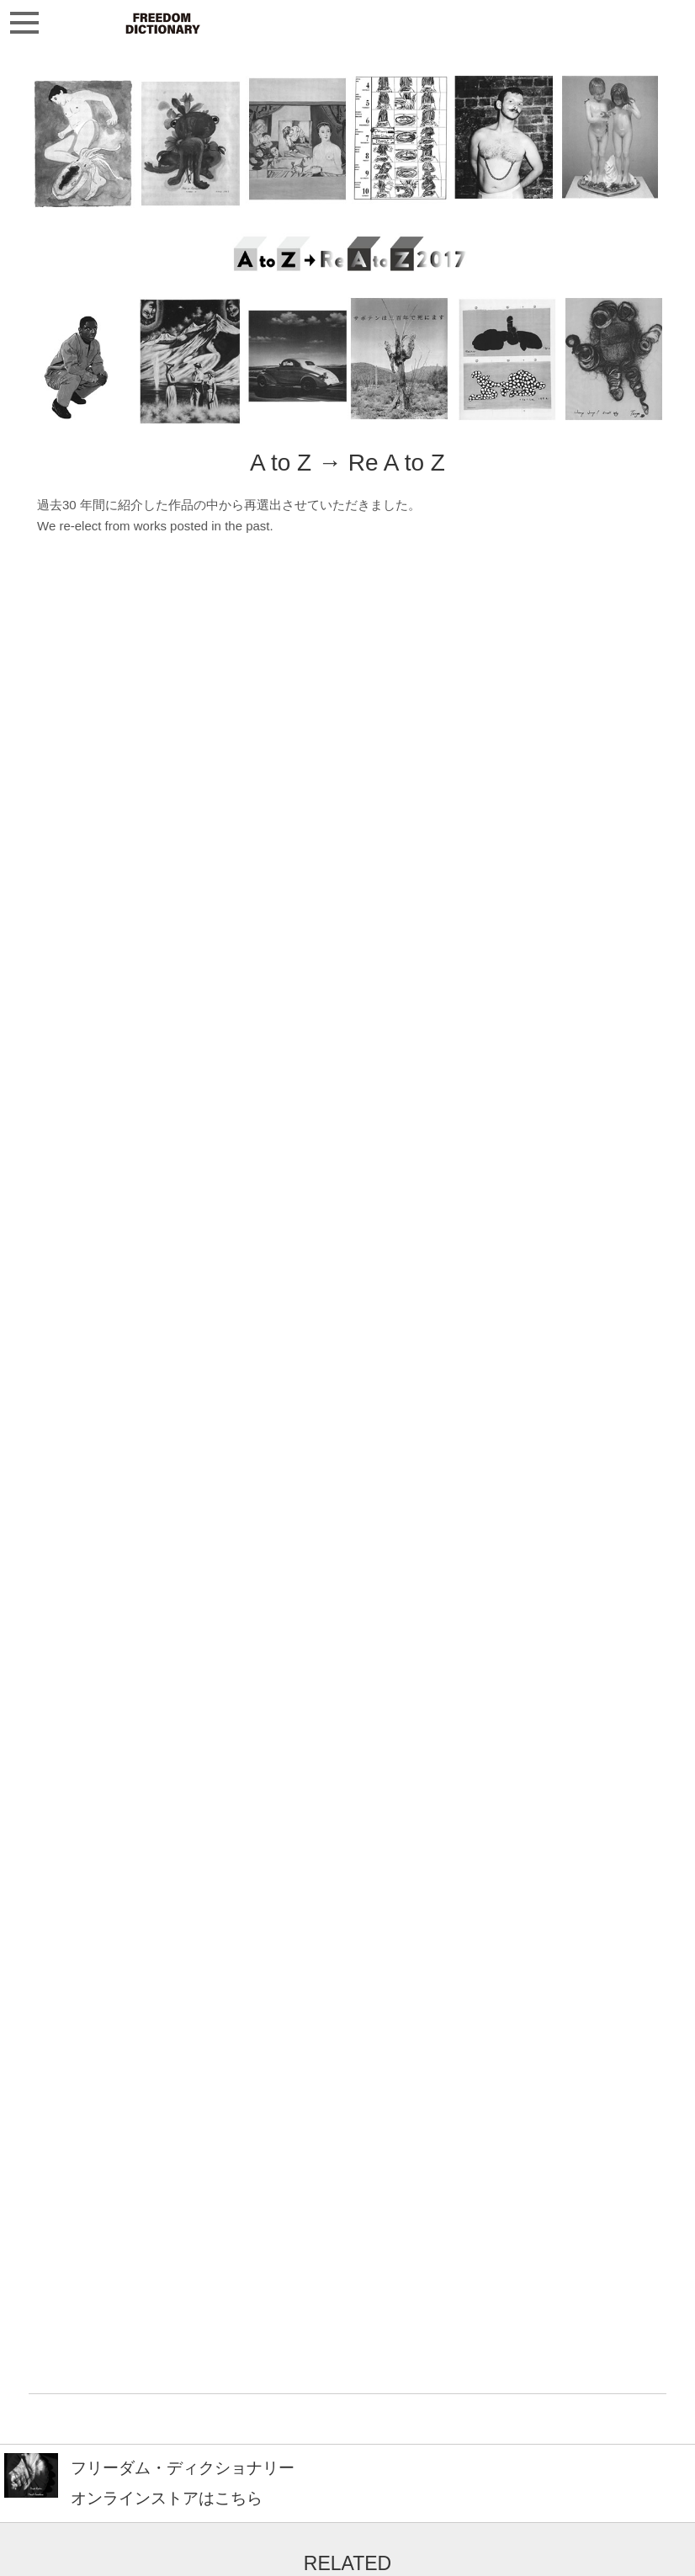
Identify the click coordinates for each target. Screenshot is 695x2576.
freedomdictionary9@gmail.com (123, 2552)
